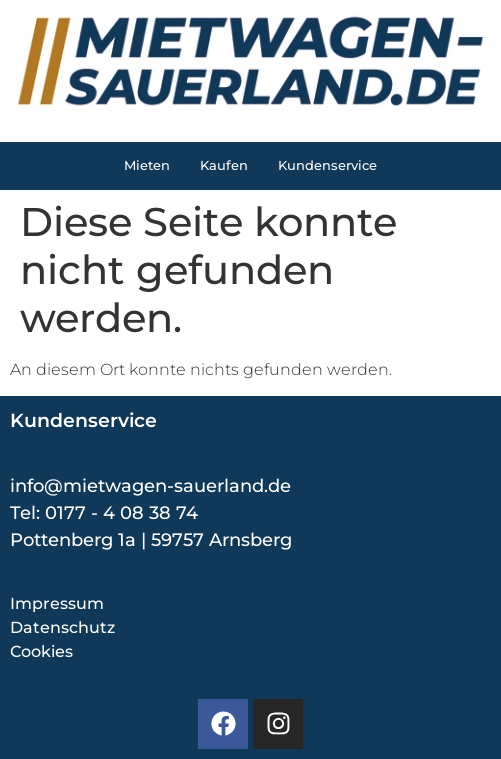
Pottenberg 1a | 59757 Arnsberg (151, 540)
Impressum (57, 603)
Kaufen (224, 165)
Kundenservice (327, 165)
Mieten (147, 165)
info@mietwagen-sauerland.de (150, 486)
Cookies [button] (41, 651)
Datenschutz (62, 627)
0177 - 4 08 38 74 (121, 513)
